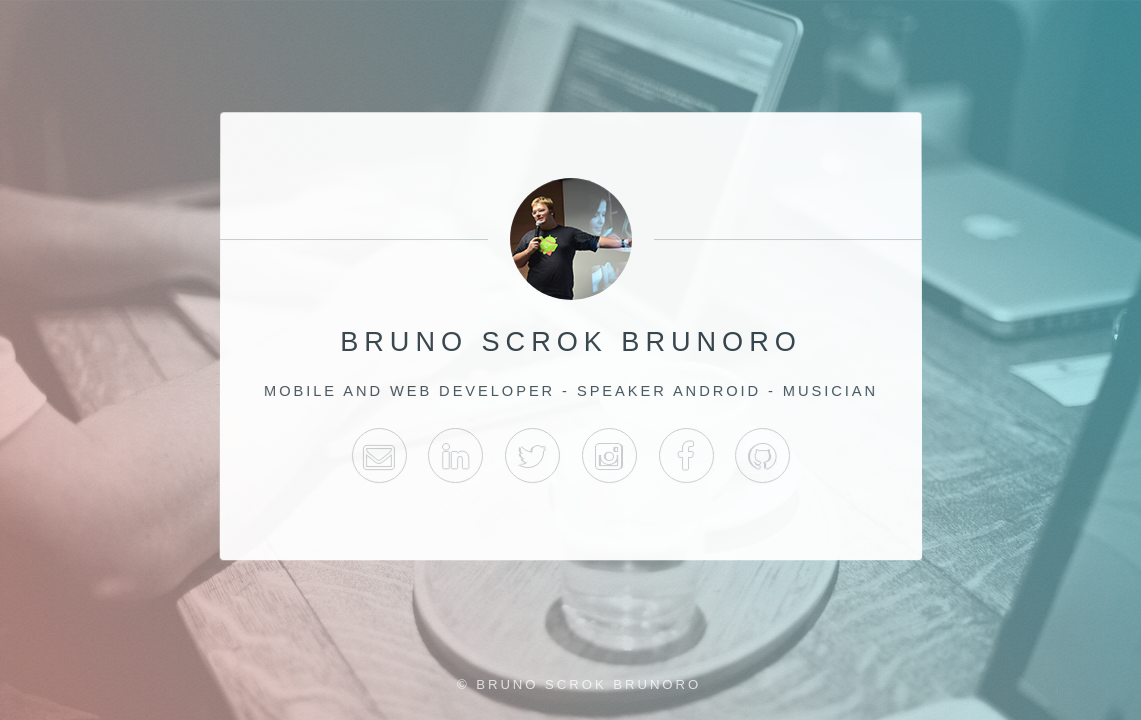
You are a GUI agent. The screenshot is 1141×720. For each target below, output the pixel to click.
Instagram (608, 455)
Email (378, 455)
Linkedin (455, 455)
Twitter (532, 455)
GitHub (762, 455)
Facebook (685, 455)
